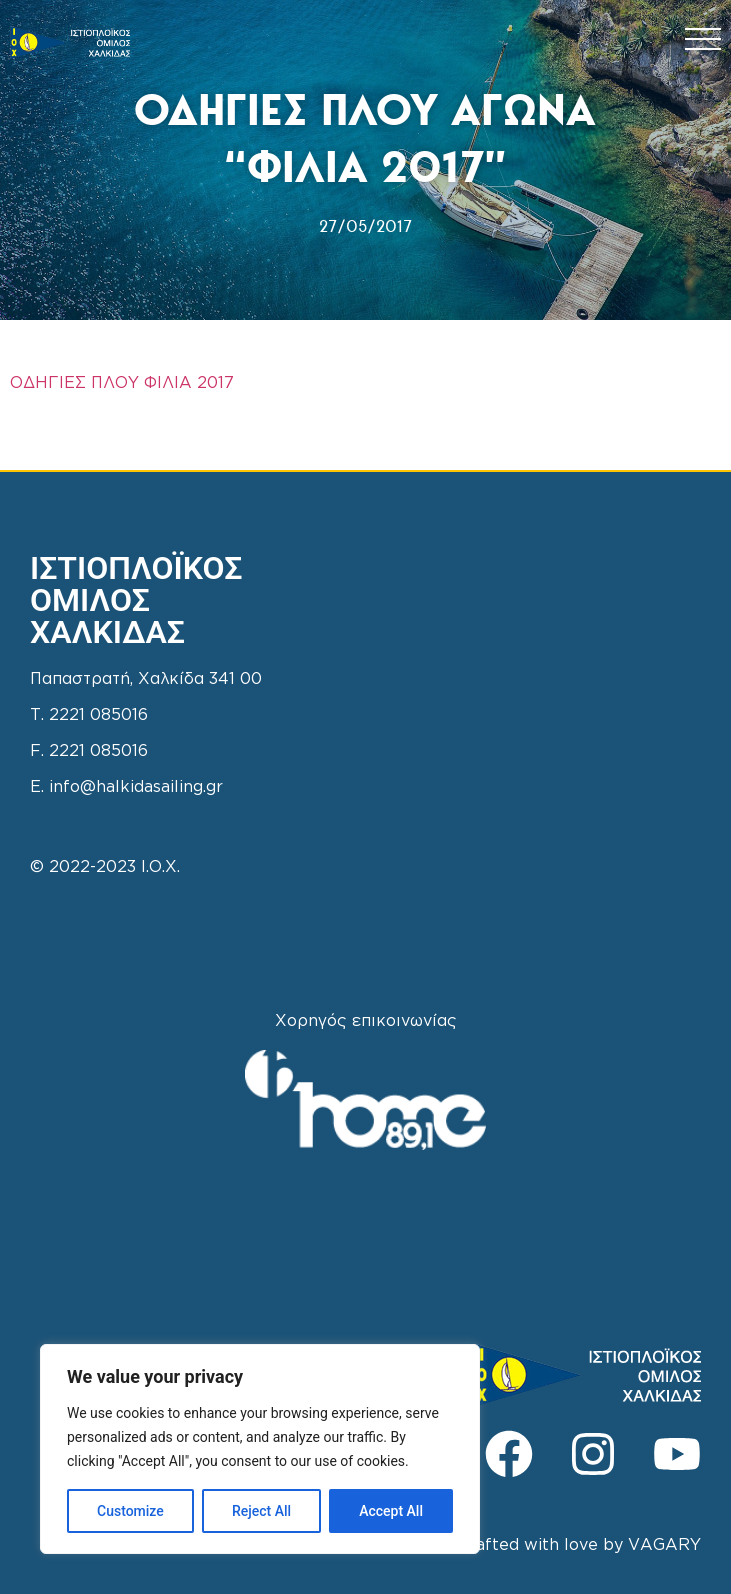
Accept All (391, 1511)
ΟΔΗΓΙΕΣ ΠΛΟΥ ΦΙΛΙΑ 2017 (122, 383)
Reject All (261, 1511)
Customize (130, 1511)
